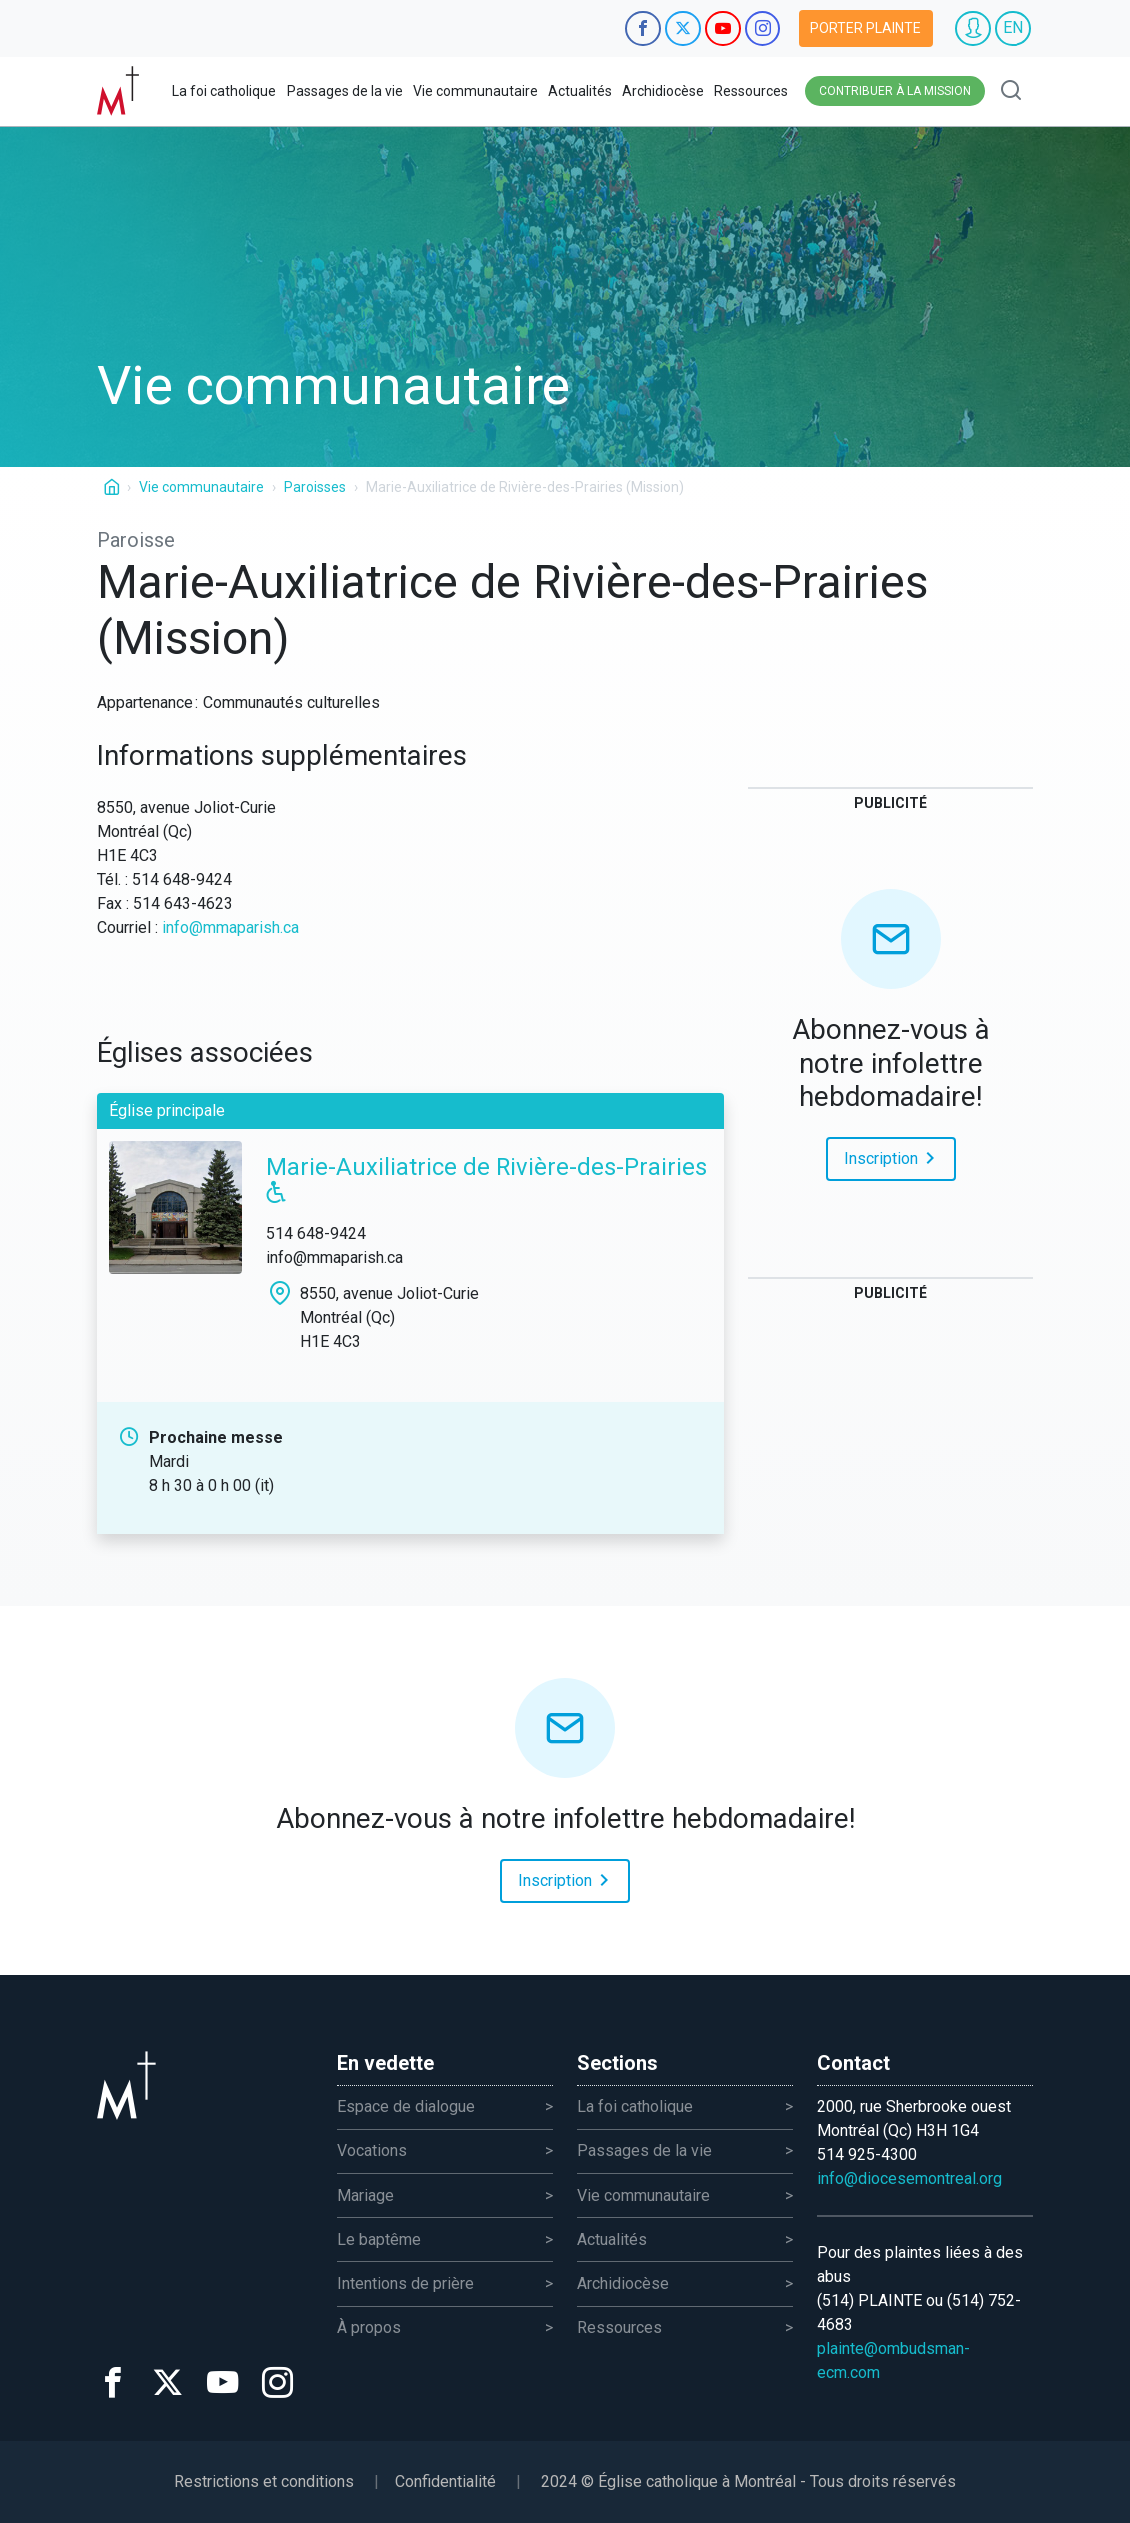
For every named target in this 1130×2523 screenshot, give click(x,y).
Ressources (751, 91)
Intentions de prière (405, 2283)
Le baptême (379, 2239)
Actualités (580, 91)
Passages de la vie (345, 91)
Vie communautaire (475, 91)
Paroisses (315, 487)
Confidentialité (445, 2481)
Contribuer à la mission (895, 91)
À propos (369, 2327)
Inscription (893, 1157)
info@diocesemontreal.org (909, 2178)
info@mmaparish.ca (230, 927)
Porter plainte (865, 28)
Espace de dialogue (406, 2106)
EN (1013, 27)
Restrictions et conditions (264, 2481)
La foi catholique (224, 91)
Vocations (372, 2150)
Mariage (365, 2195)
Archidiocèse (663, 91)
